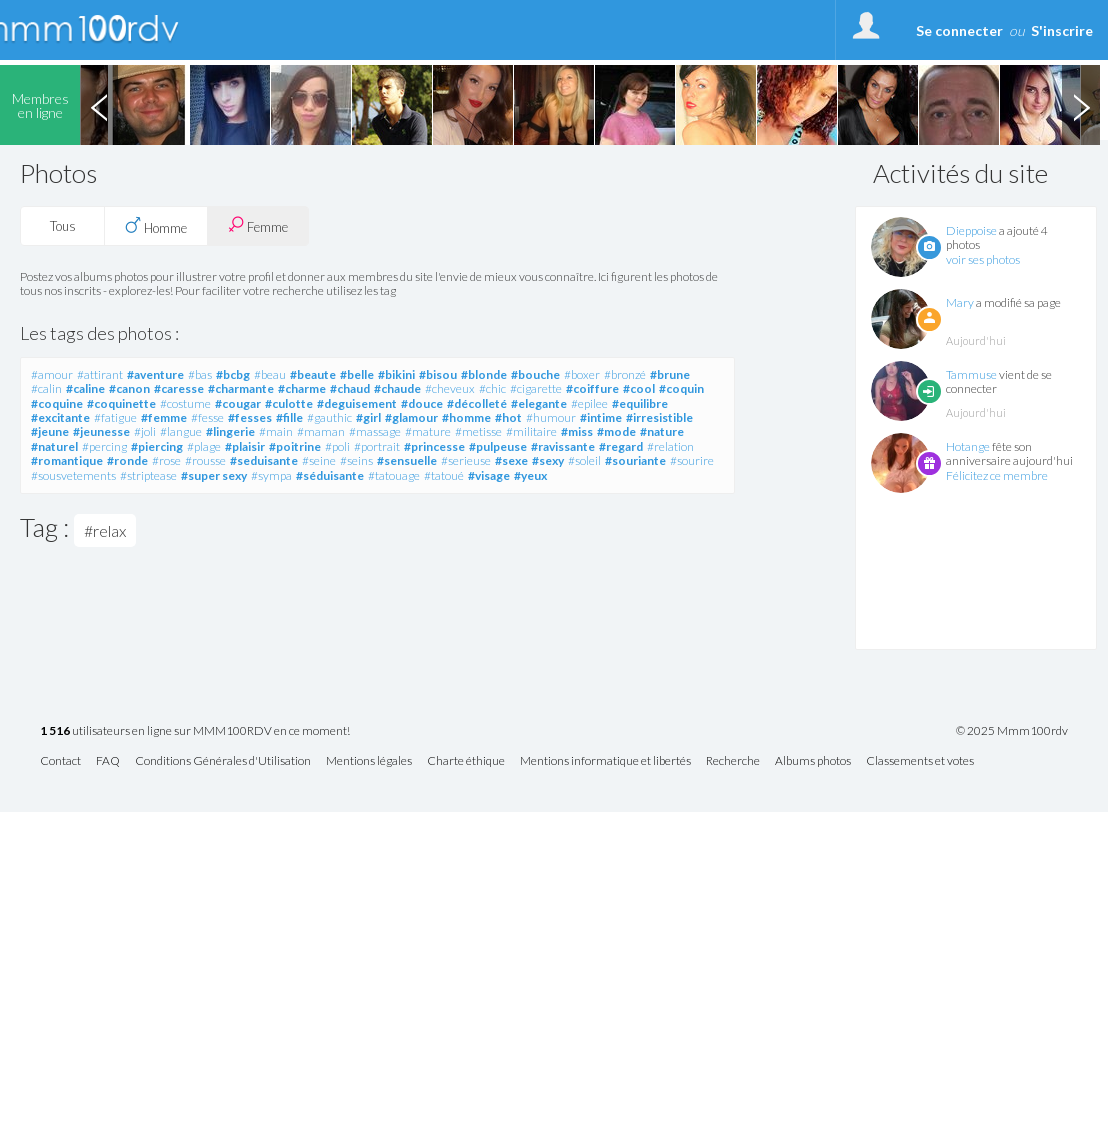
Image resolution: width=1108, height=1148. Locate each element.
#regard (621, 446)
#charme (302, 388)
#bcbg (233, 374)
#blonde (484, 374)
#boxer (582, 374)
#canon (129, 388)
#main (276, 431)
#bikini (396, 374)
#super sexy (214, 475)
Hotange (968, 446)
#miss (577, 431)
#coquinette (121, 403)
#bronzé (625, 374)
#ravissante (563, 446)
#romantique (67, 460)
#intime (601, 417)
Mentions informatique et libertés (605, 761)
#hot (508, 417)
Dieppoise (971, 230)
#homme (466, 417)
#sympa (271, 475)
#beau (270, 374)
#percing (104, 446)
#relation (670, 446)
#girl (368, 417)
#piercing (157, 446)
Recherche (733, 761)
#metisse (478, 431)
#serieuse (466, 460)
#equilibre (640, 403)
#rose (166, 460)
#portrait (377, 446)
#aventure (155, 374)
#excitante (60, 417)
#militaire (531, 431)
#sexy (548, 460)
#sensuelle (407, 460)
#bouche (535, 374)
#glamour (411, 417)
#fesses (250, 417)
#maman (321, 431)
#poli (337, 446)
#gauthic (329, 417)
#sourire (692, 460)
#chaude (397, 388)
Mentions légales (369, 761)
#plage (204, 446)
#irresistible (659, 417)
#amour (52, 374)
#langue (181, 431)
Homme (156, 226)
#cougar (238, 403)
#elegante (539, 403)
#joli (145, 431)
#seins (356, 460)
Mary (960, 302)
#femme (164, 417)
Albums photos (813, 761)
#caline (85, 388)
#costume (185, 403)
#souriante (635, 460)
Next (1081, 105)
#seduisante (264, 460)
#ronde (127, 460)
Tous (63, 226)
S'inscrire (1062, 30)
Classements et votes (920, 761)
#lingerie (230, 431)
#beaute (313, 374)
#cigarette (536, 388)
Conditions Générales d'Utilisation (223, 761)
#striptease (148, 475)
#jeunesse (101, 431)
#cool (639, 388)
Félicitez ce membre (997, 475)
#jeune (50, 431)
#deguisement (357, 403)
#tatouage (394, 475)
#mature (428, 431)
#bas (200, 374)
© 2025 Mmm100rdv (1012, 731)
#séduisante (330, 475)
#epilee (589, 403)
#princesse (434, 446)
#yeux (530, 475)
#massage (375, 431)
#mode (616, 431)
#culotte (289, 403)
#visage (489, 475)
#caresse (179, 388)
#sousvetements (73, 475)
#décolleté (477, 403)
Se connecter (959, 30)
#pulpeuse (498, 446)
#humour (551, 417)
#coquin (681, 388)
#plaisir (245, 446)
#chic (492, 388)
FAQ (108, 761)
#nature (662, 431)
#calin (46, 388)
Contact (60, 761)
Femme (258, 225)
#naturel (54, 446)
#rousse (205, 460)
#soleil (584, 460)
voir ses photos (983, 259)
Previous (99, 105)
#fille (289, 417)
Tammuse (971, 374)
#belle (357, 374)
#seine (319, 460)
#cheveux (450, 388)
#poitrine (295, 446)
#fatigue (115, 417)
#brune (670, 374)
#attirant (100, 374)
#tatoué (444, 475)
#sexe (511, 460)
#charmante (241, 388)
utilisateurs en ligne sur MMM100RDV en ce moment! (195, 731)
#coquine (57, 403)
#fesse (207, 417)
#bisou (438, 374)
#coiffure (592, 388)
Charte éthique (466, 761)
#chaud (350, 388)
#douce (422, 403)
